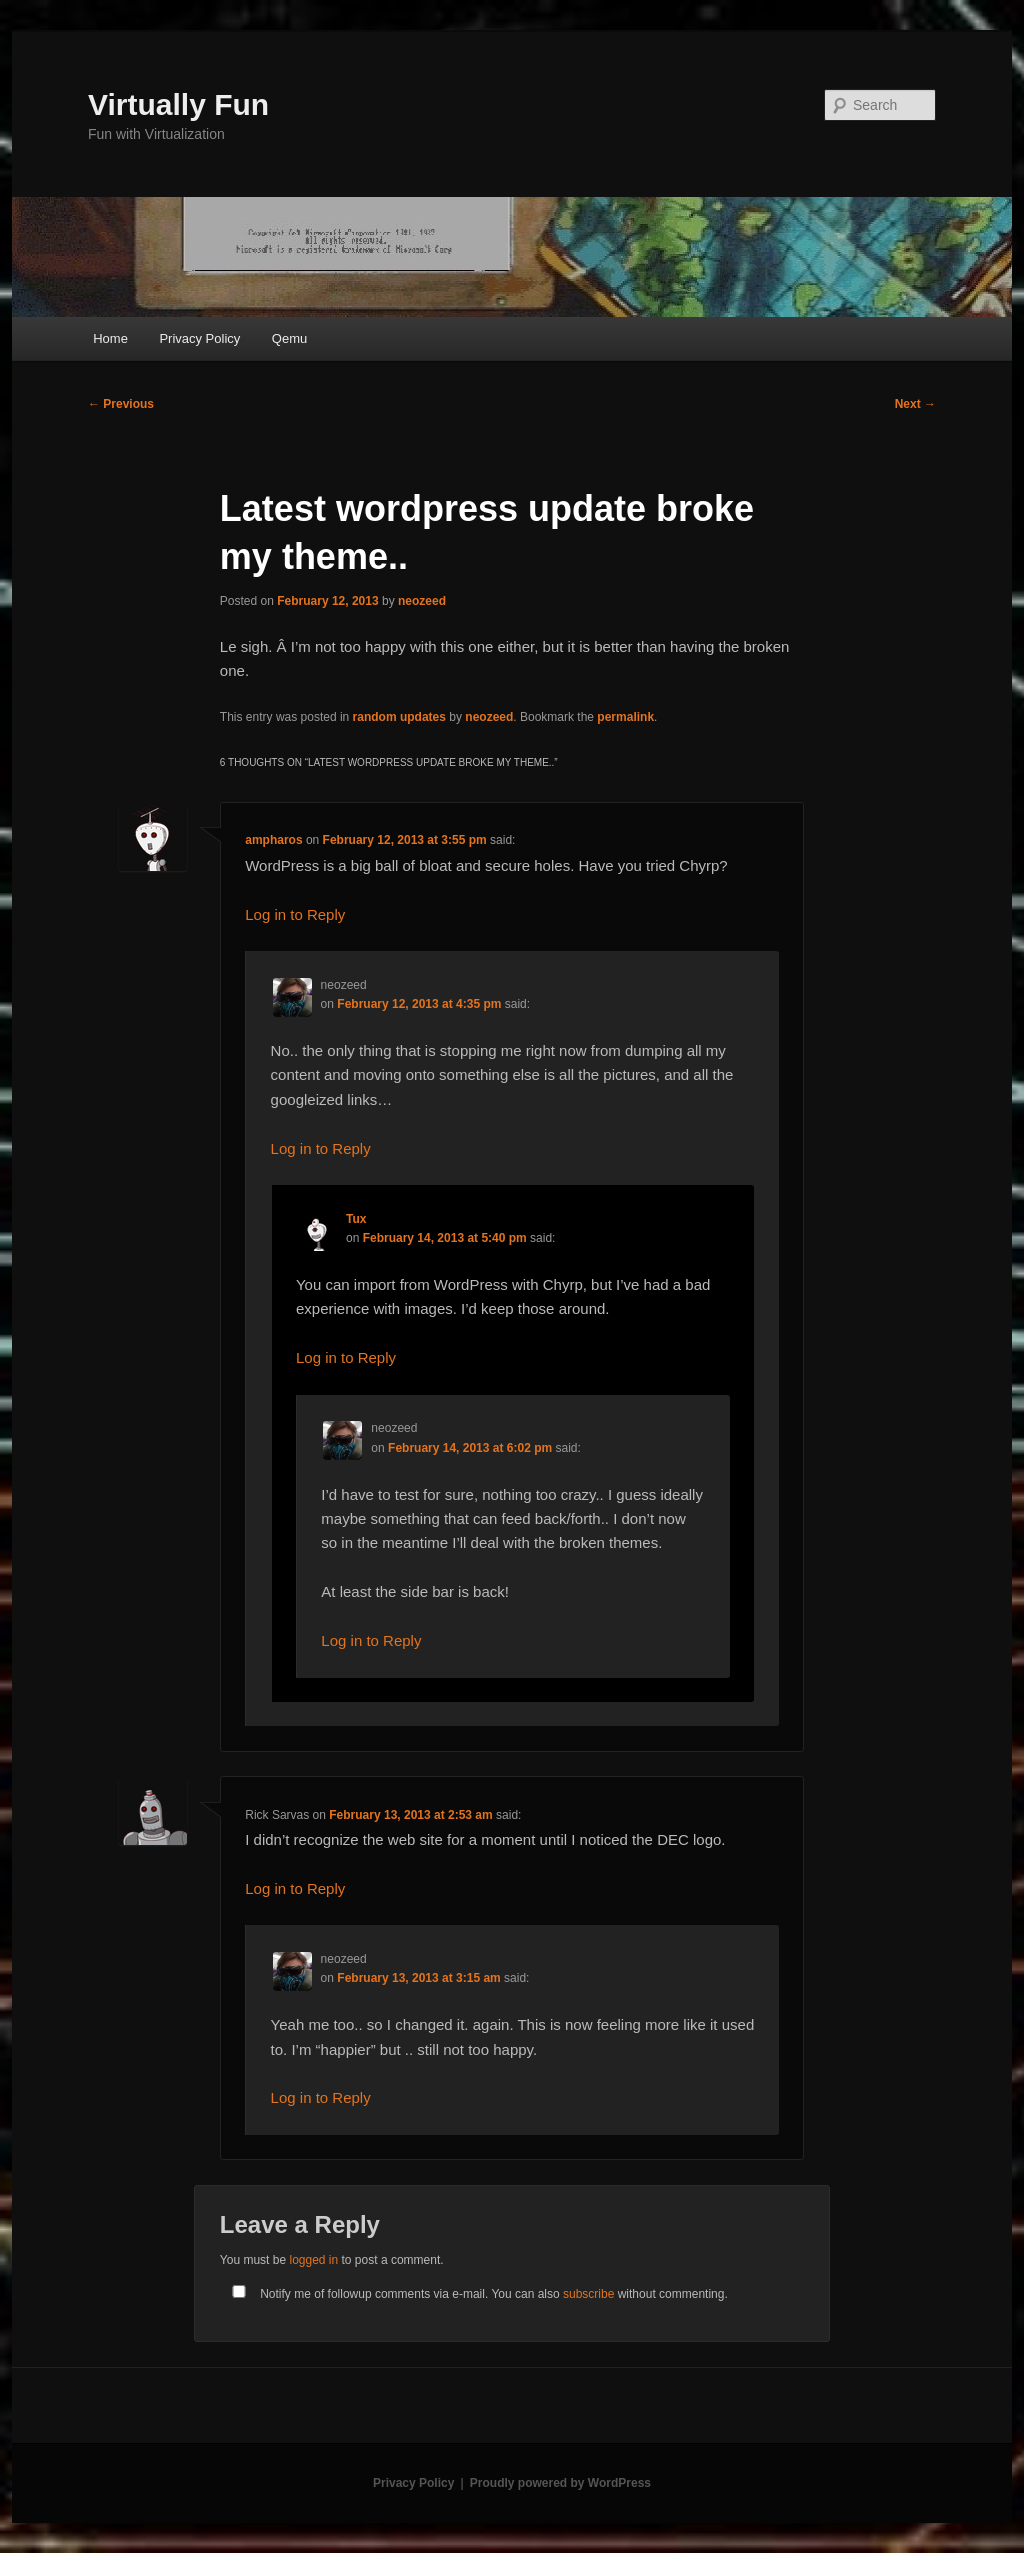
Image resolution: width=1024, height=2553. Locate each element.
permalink (625, 717)
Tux (356, 1219)
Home (110, 338)
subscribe (588, 2294)
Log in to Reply (295, 914)
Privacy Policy (199, 338)
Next (915, 404)
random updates (399, 717)
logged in (313, 2260)
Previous (121, 404)
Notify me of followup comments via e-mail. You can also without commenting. (476, 2294)
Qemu (289, 338)
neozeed (422, 601)
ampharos (273, 840)
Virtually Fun (178, 104)
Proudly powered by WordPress (560, 2483)
